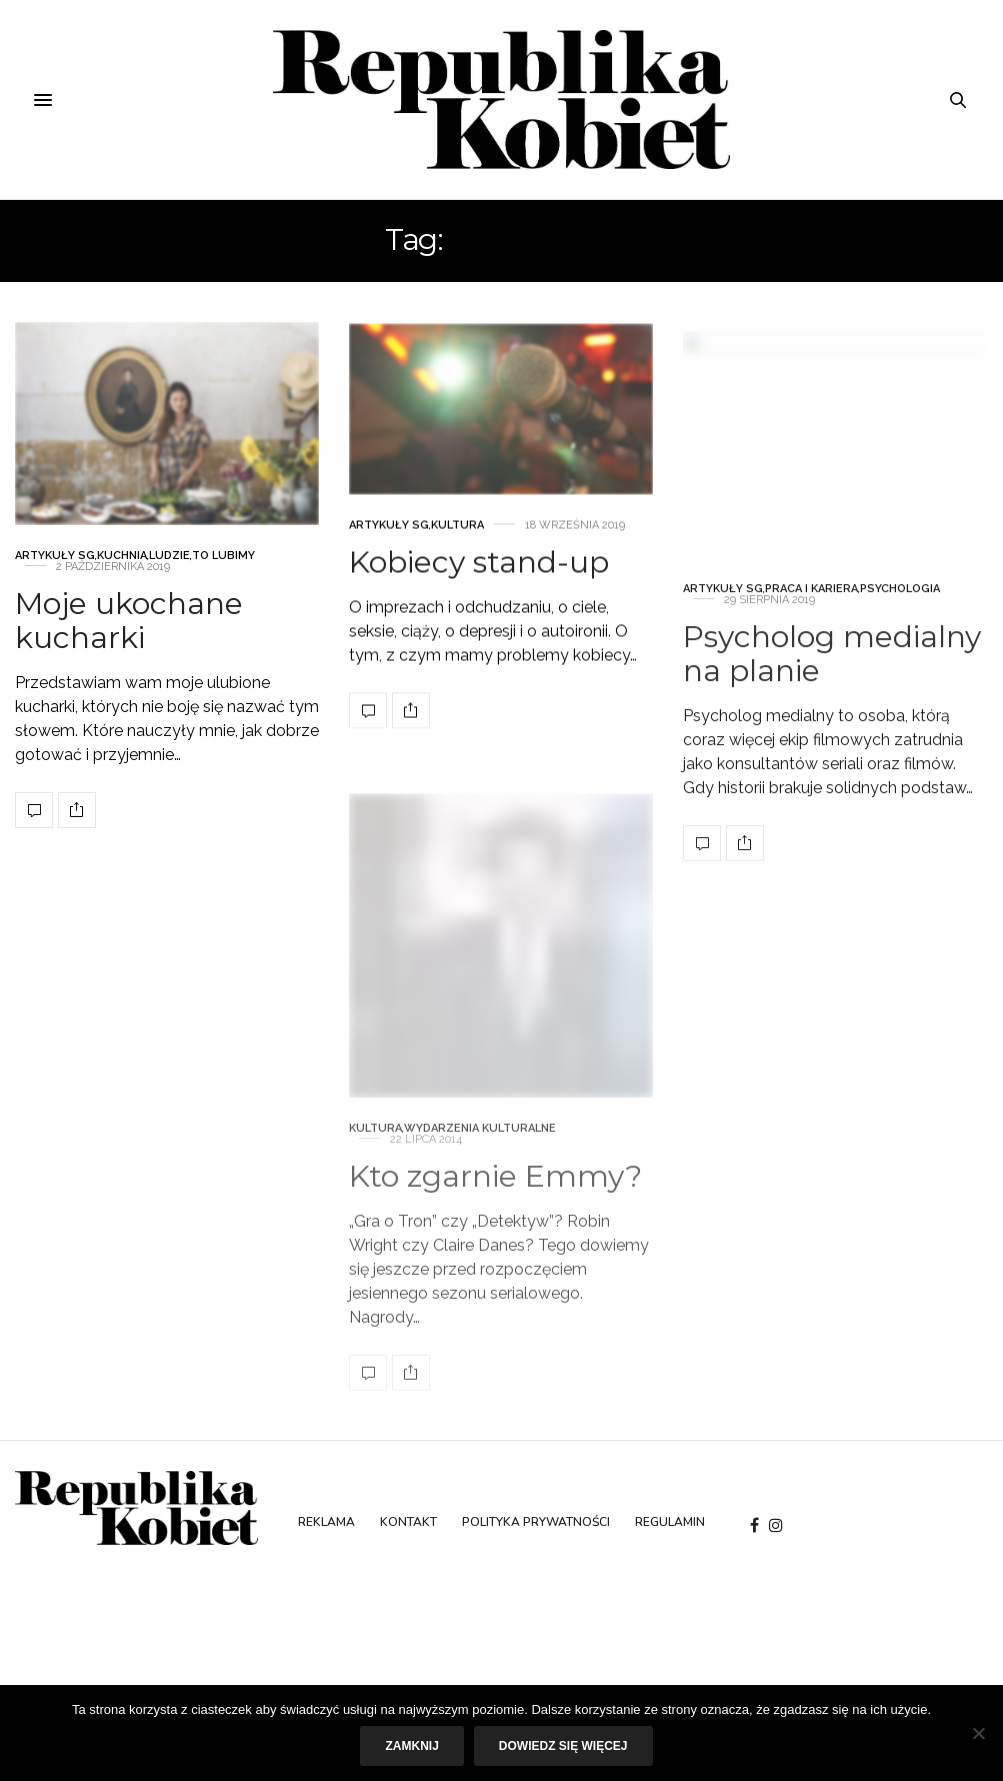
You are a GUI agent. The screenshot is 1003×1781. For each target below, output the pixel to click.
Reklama (326, 1522)
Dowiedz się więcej (563, 1746)
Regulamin (670, 1522)
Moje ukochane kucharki (129, 638)
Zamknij (411, 1746)
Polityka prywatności (536, 1522)
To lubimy (223, 572)
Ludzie (169, 572)
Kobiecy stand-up (479, 610)
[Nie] (978, 1733)
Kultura (457, 573)
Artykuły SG (55, 572)
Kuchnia (122, 572)
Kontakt (408, 1522)
